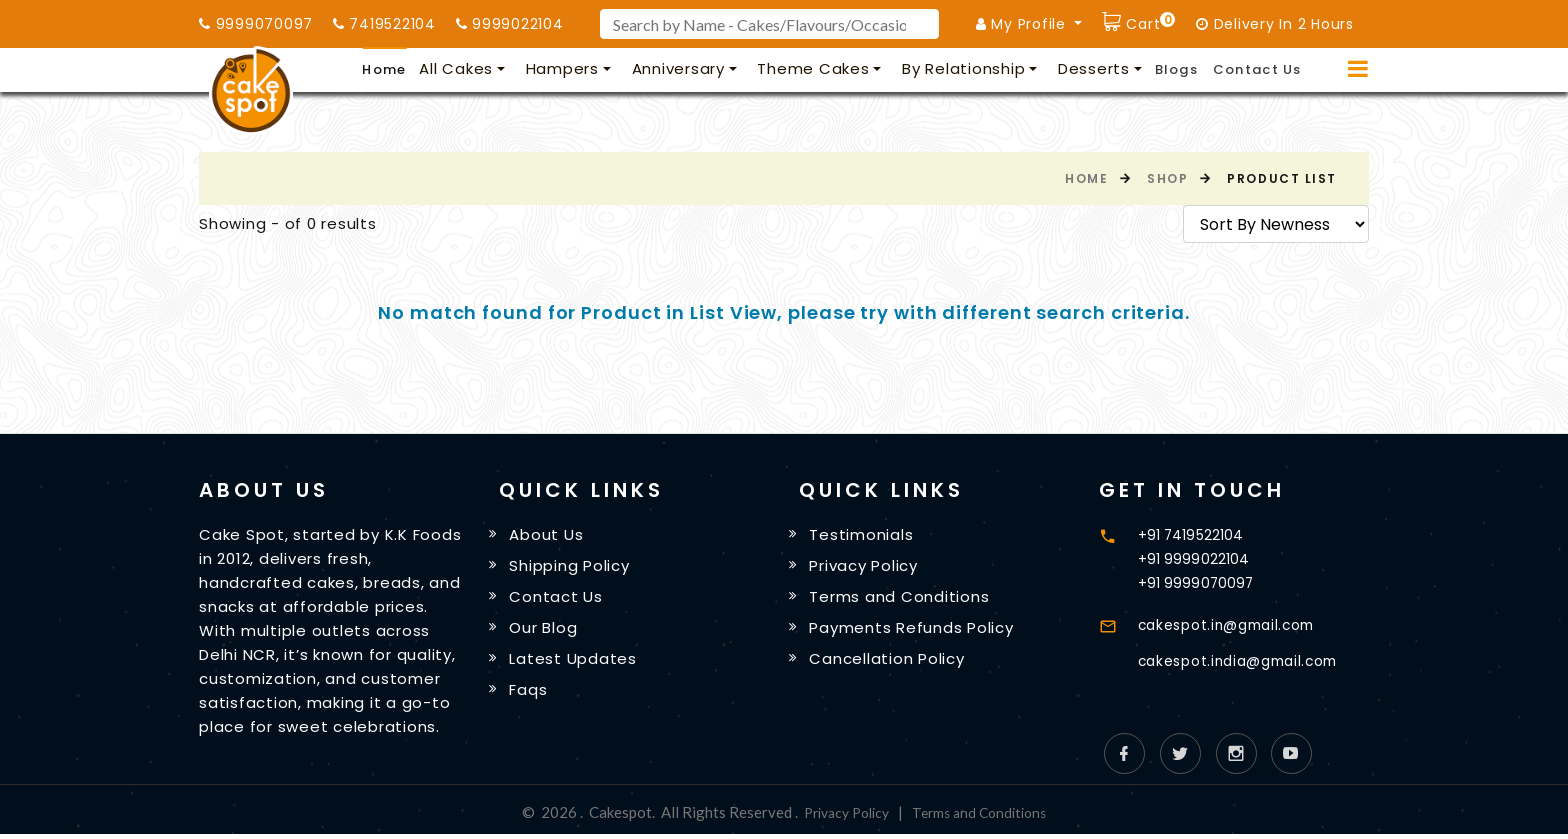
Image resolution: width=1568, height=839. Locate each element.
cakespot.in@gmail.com (1235, 624)
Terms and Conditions (903, 598)
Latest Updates (577, 662)
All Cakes (456, 68)
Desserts (1094, 68)
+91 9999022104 (1195, 558)
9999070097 (256, 24)
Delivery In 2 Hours (1275, 24)
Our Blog (547, 630)
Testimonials (865, 535)
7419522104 (384, 24)
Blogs (1177, 69)
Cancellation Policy (890, 662)
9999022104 (510, 24)
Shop (1167, 178)
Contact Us (1257, 69)
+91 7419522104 (1194, 534)
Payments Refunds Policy (915, 630)
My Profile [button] (1023, 24)
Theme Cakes (813, 68)
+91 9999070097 (1197, 582)
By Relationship (963, 68)
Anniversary (678, 68)
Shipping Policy (573, 566)
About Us (550, 535)
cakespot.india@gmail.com (1248, 660)
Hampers (562, 68)
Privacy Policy (867, 566)
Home (384, 69)
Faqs (532, 694)
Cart (1149, 21)
